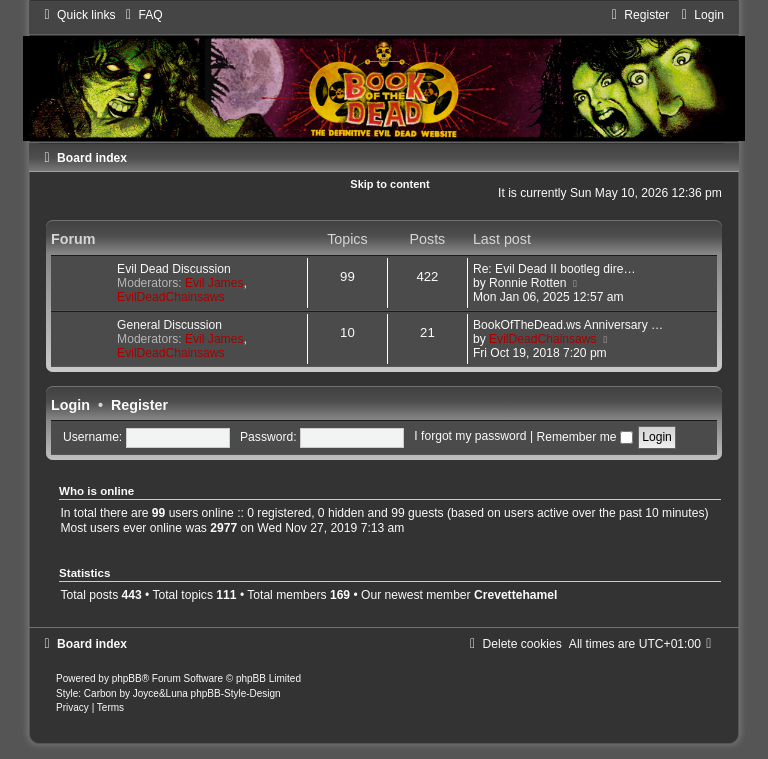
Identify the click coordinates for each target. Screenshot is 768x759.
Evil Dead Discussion (174, 269)
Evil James (214, 283)
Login (70, 405)
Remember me (584, 437)
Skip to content (389, 184)
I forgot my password (470, 437)
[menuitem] (142, 15)
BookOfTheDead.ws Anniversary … (568, 325)
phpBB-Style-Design (236, 693)
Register (139, 405)
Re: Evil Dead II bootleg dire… (554, 269)
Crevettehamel (515, 595)
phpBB (127, 678)
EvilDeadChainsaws (171, 297)
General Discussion (169, 325)
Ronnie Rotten (527, 283)
